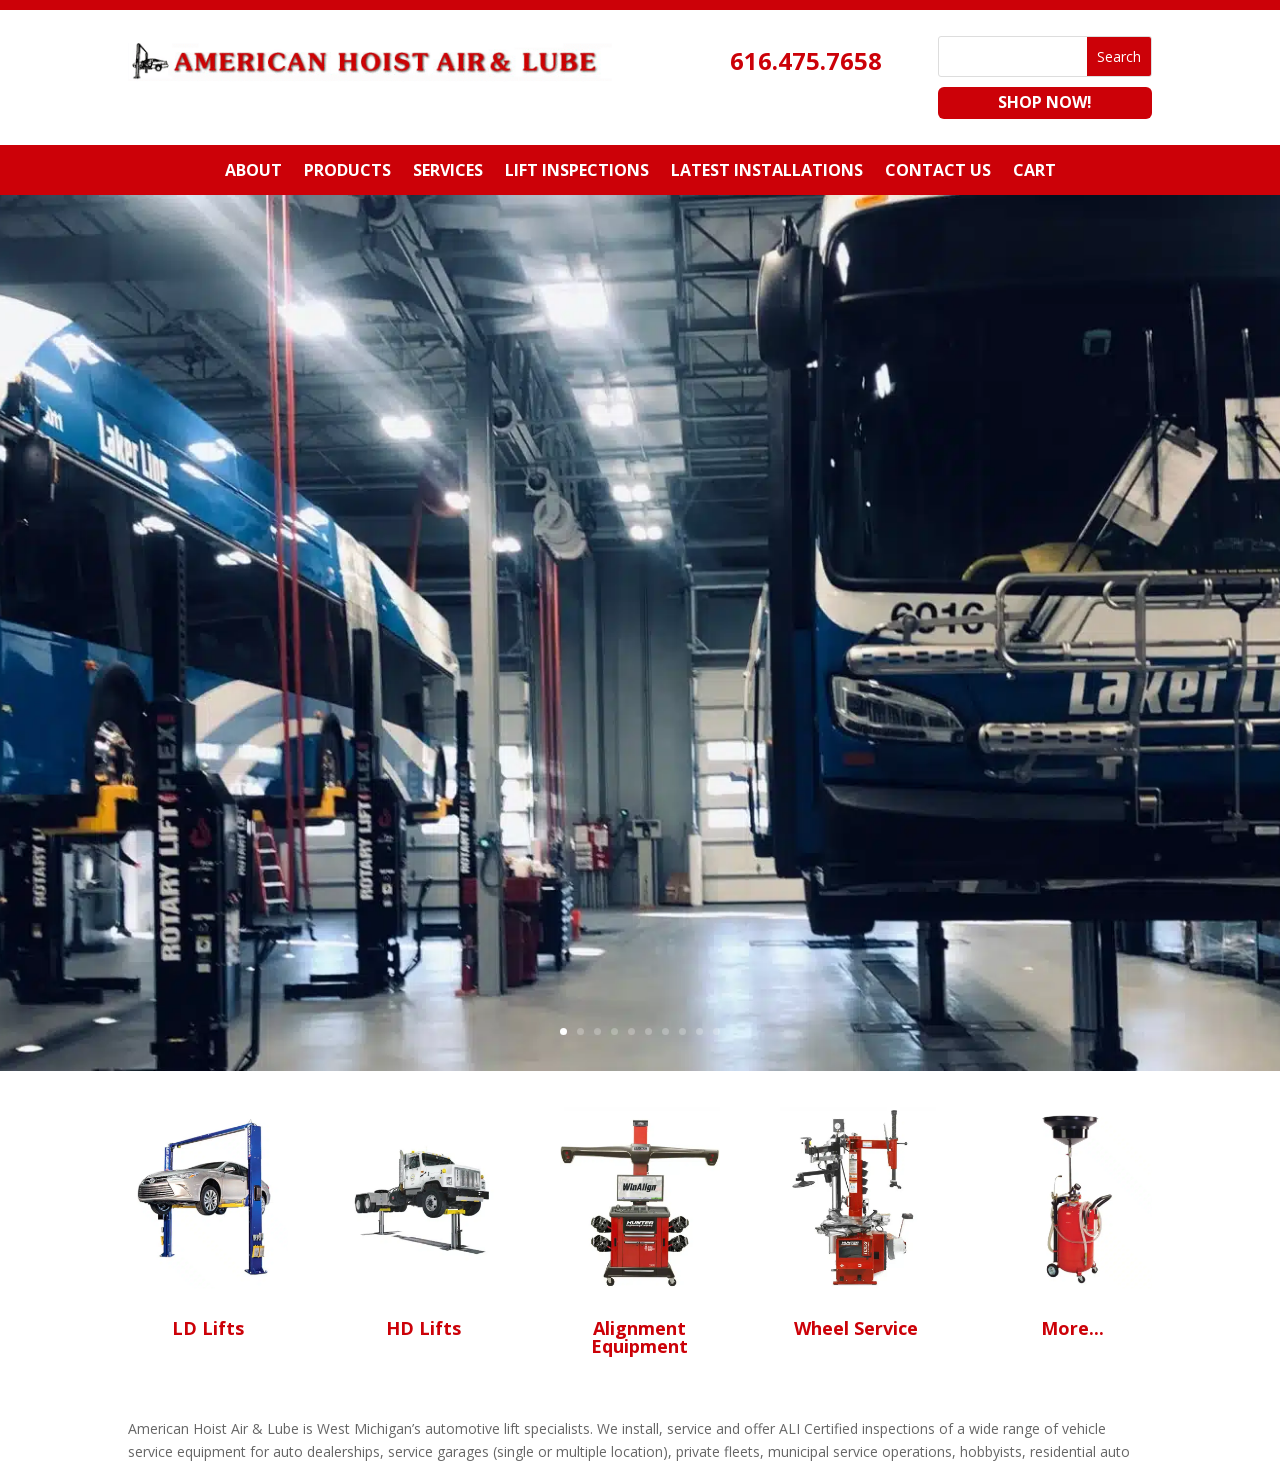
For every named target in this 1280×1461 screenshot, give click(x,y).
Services (448, 172)
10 (716, 1031)
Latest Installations (767, 172)
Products (347, 172)
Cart (1034, 172)
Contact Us (938, 172)
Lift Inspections (577, 172)
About (253, 172)
